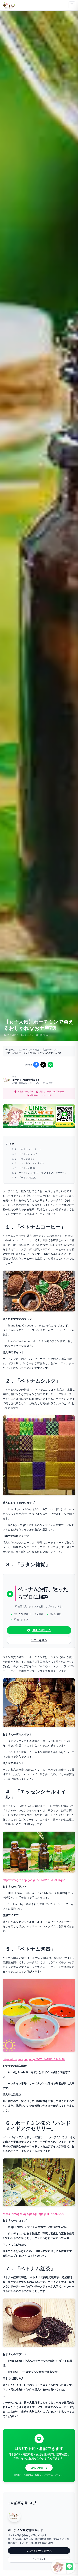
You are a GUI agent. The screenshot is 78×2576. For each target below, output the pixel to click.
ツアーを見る (39, 1640)
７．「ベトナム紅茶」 (25, 1177)
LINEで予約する (39, 2467)
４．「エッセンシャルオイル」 (30, 1163)
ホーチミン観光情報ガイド (26, 1079)
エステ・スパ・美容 (29, 1049)
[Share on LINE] (50, 1065)
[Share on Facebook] (36, 1065)
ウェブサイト (39, 2559)
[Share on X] (43, 1065)
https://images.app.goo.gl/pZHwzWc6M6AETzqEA (34, 1880)
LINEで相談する (39, 1630)
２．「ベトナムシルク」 (26, 1153)
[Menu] (72, 5)
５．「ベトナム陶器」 (25, 1167)
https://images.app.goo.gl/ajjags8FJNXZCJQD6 (33, 2214)
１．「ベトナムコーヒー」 (28, 1149)
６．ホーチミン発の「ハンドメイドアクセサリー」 (40, 1172)
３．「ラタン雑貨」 (24, 1158)
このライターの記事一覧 (39, 2550)
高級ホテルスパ (50, 1049)
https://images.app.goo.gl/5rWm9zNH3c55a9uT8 (34, 2059)
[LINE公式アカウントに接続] (63, 2567)
